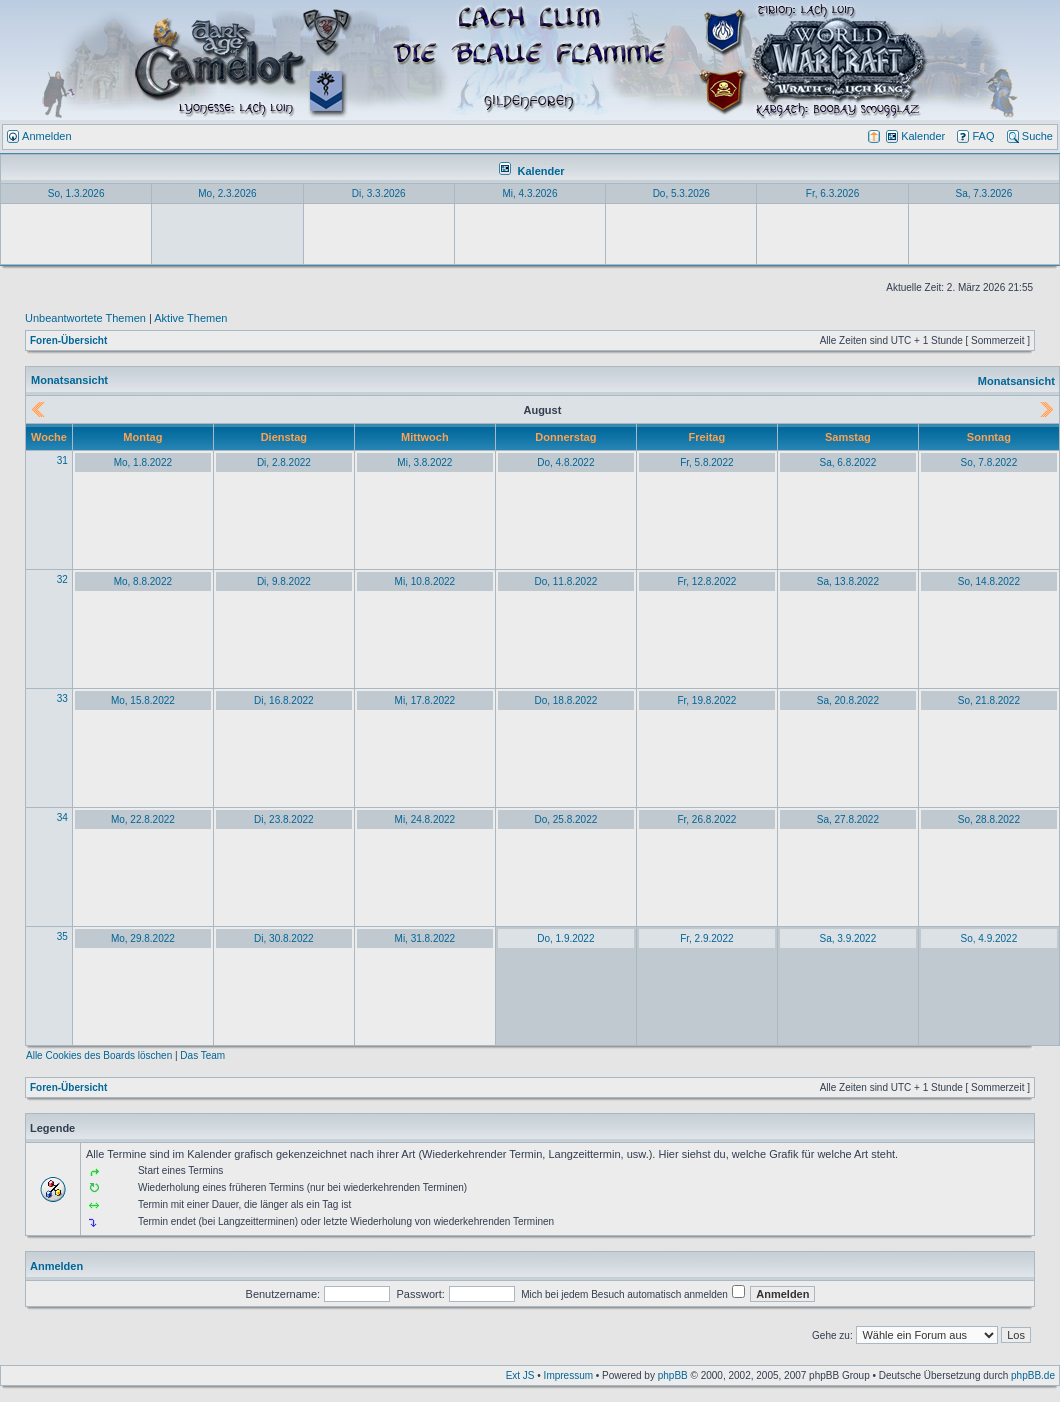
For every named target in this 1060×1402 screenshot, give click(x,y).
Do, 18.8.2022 (565, 700)
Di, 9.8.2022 (284, 581)
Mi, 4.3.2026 (529, 193)
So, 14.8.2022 (989, 581)
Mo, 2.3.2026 (227, 193)
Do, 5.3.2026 (681, 193)
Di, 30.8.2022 (284, 938)
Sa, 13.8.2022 (848, 581)
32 (62, 579)
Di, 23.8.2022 (284, 819)
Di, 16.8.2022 (284, 700)
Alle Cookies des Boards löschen (99, 1055)
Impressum (568, 1375)
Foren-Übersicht (68, 340)
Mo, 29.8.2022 (143, 938)
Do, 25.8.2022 (565, 819)
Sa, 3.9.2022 (848, 938)
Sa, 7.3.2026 (983, 193)
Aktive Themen (190, 318)
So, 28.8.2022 (989, 819)
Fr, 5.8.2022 (706, 462)
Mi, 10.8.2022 (425, 581)
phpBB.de (1033, 1375)
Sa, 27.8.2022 (848, 819)
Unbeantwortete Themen (85, 318)
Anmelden (56, 1266)
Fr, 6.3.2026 (832, 193)
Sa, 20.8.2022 (848, 700)
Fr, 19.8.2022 (706, 700)
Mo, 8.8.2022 (143, 581)
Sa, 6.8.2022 (848, 462)
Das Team (202, 1055)
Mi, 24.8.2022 (425, 819)
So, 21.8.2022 (989, 700)
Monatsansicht (1016, 381)
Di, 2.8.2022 (284, 462)
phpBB (673, 1375)
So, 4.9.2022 (989, 938)
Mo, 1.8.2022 (143, 462)
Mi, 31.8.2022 (425, 938)
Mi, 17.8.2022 (425, 700)
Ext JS (520, 1375)
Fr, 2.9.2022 (706, 938)
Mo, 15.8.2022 (143, 700)
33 (62, 698)
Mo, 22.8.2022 (143, 819)
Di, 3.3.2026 (379, 193)
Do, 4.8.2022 (565, 462)
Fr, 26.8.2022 (706, 819)
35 (62, 936)
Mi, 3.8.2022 (424, 462)
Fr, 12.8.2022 (706, 581)
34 (62, 817)
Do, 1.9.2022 (565, 938)
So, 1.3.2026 (76, 193)
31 (62, 460)
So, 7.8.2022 (989, 462)
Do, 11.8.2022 (565, 581)
